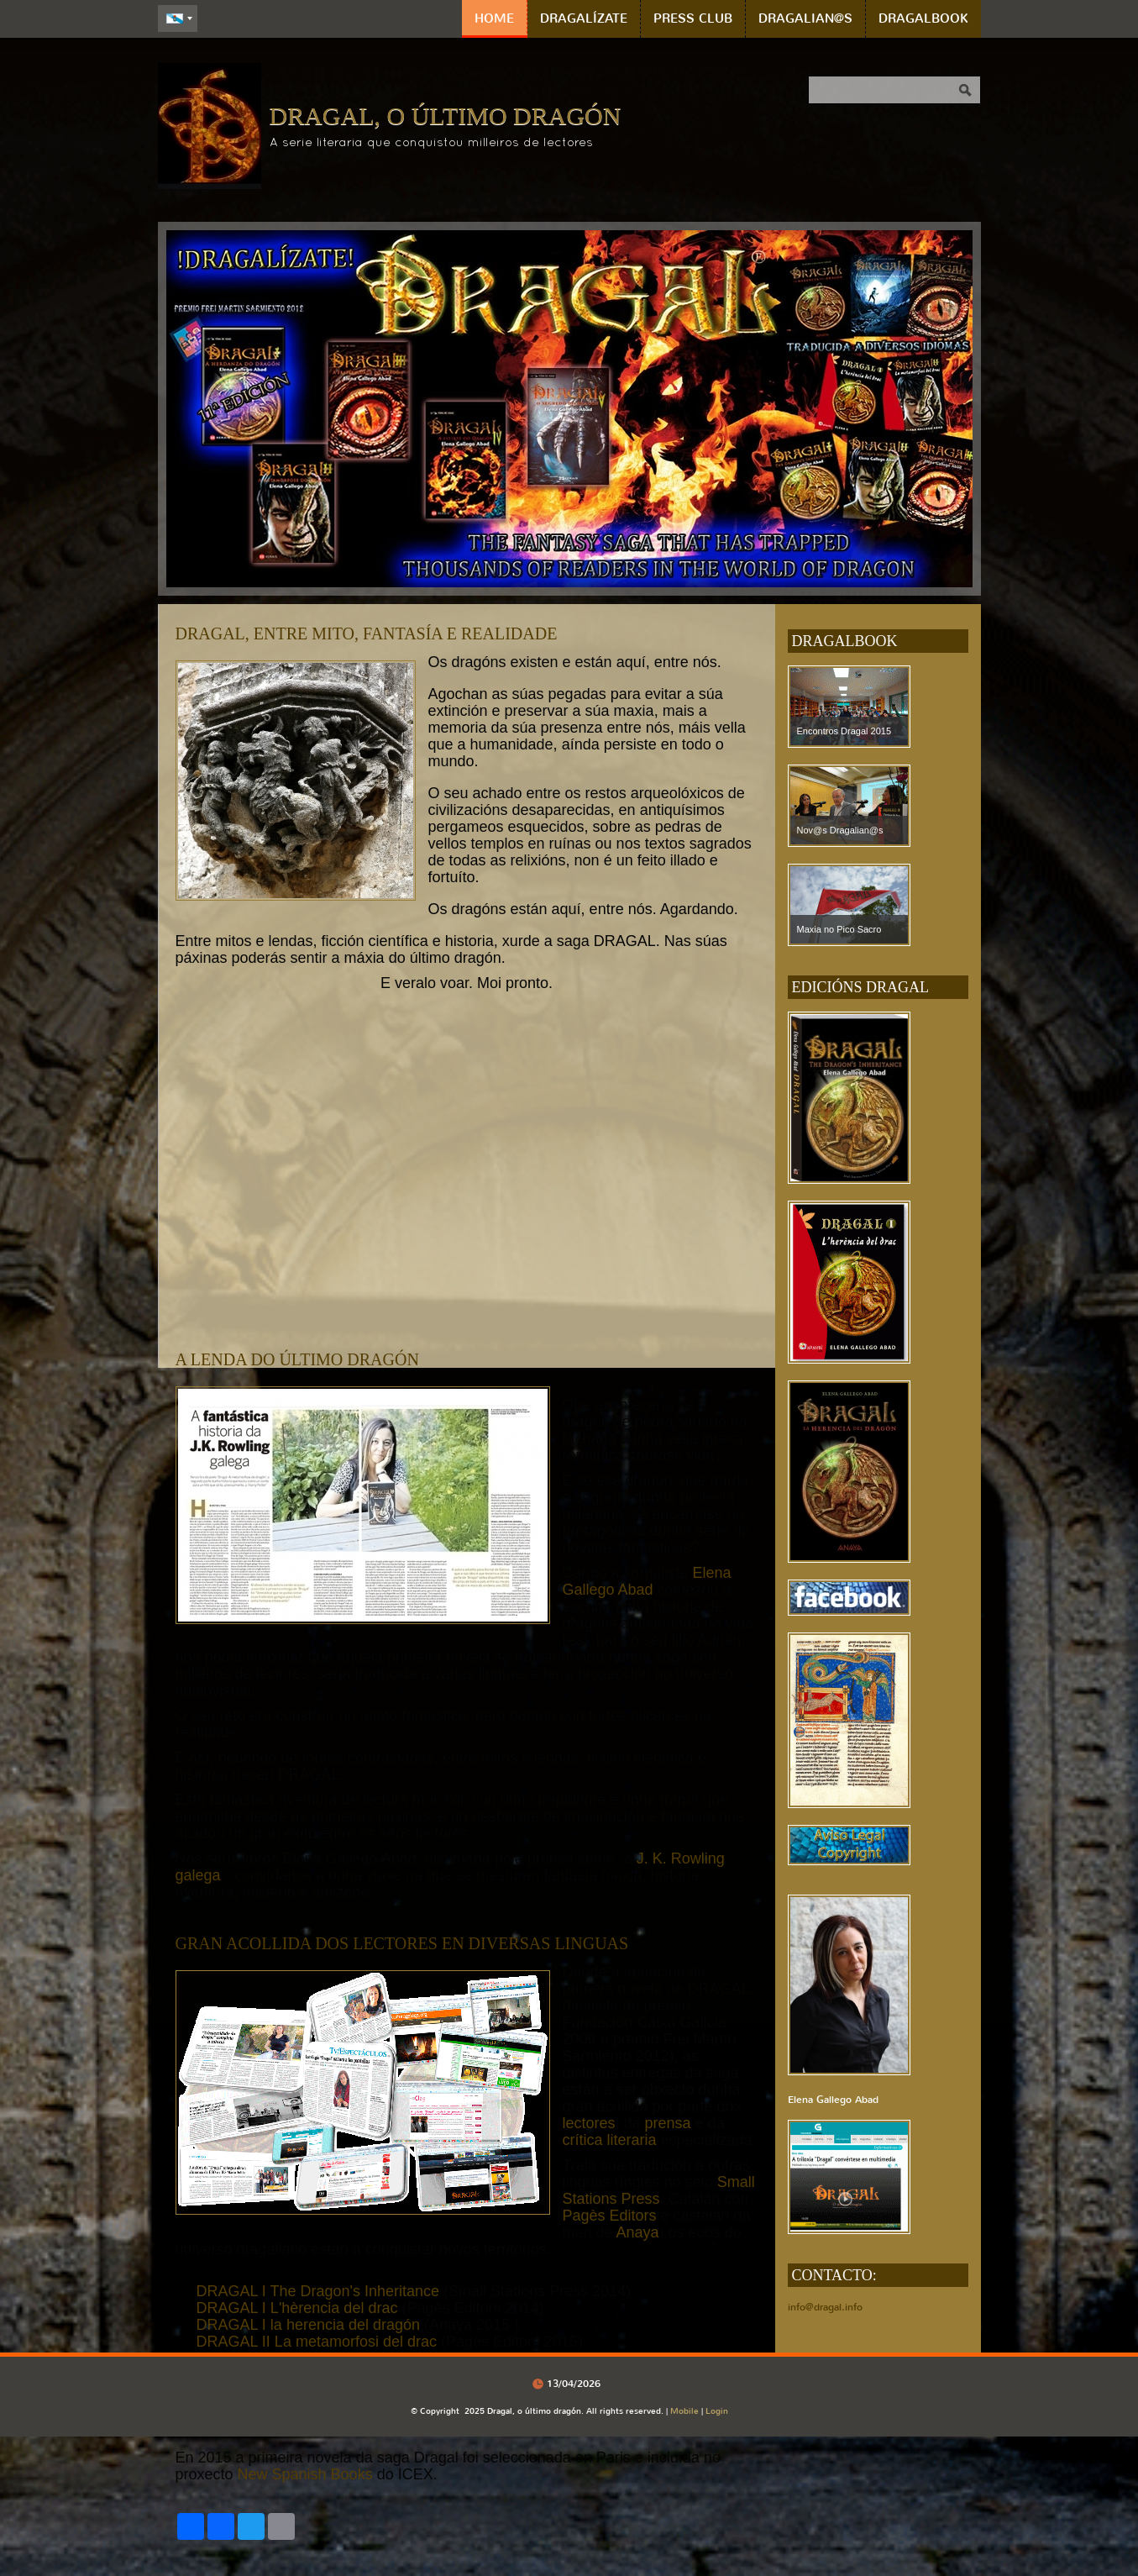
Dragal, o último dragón (445, 115)
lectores (589, 2123)
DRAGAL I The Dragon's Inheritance (318, 2291)
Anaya (637, 2232)
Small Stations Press (659, 2190)
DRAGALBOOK (923, 18)
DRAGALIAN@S (805, 18)
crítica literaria (610, 2140)
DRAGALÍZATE (583, 18)
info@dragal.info (825, 2307)
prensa (670, 2123)
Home (494, 18)
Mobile (684, 2410)
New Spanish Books (305, 2474)
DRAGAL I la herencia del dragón (308, 2324)
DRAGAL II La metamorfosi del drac (317, 2341)
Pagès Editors (610, 2215)
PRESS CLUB (692, 18)
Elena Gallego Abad (647, 1581)
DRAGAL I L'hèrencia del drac (297, 2308)
